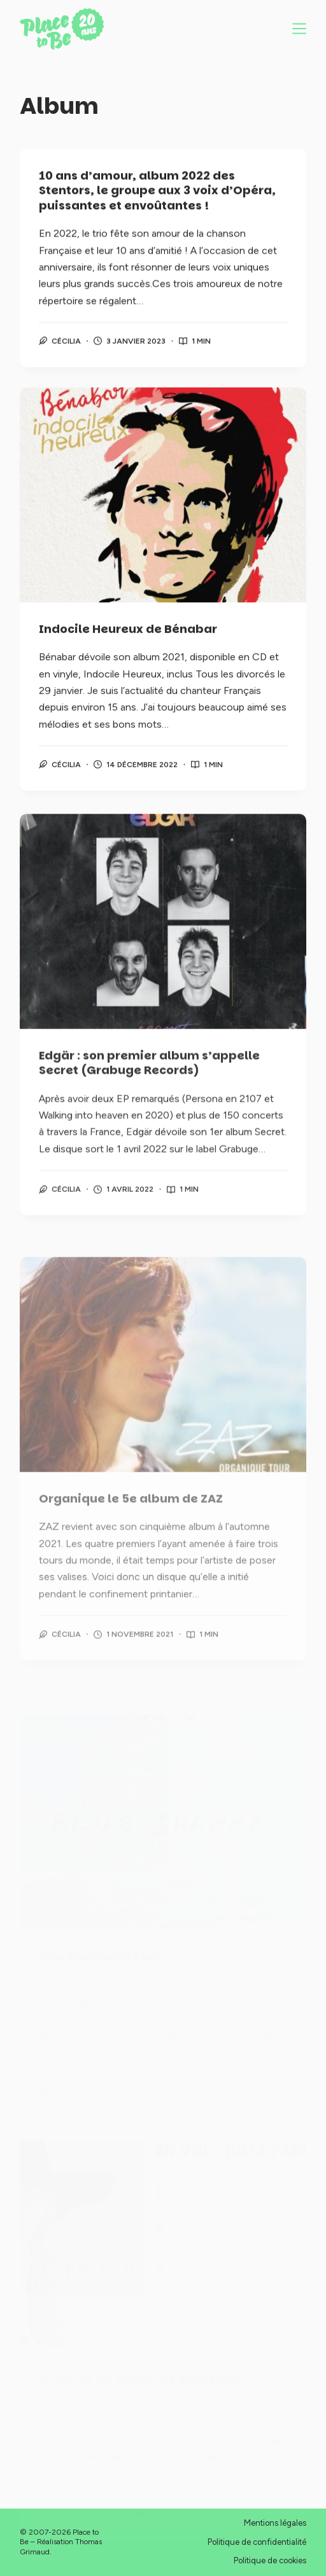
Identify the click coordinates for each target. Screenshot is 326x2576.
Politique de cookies (270, 2560)
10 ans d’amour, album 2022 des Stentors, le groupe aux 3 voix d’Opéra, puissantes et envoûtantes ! (157, 191)
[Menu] (299, 29)
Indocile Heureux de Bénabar (128, 633)
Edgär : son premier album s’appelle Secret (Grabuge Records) (149, 1078)
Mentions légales (275, 2523)
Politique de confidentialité (257, 2542)
